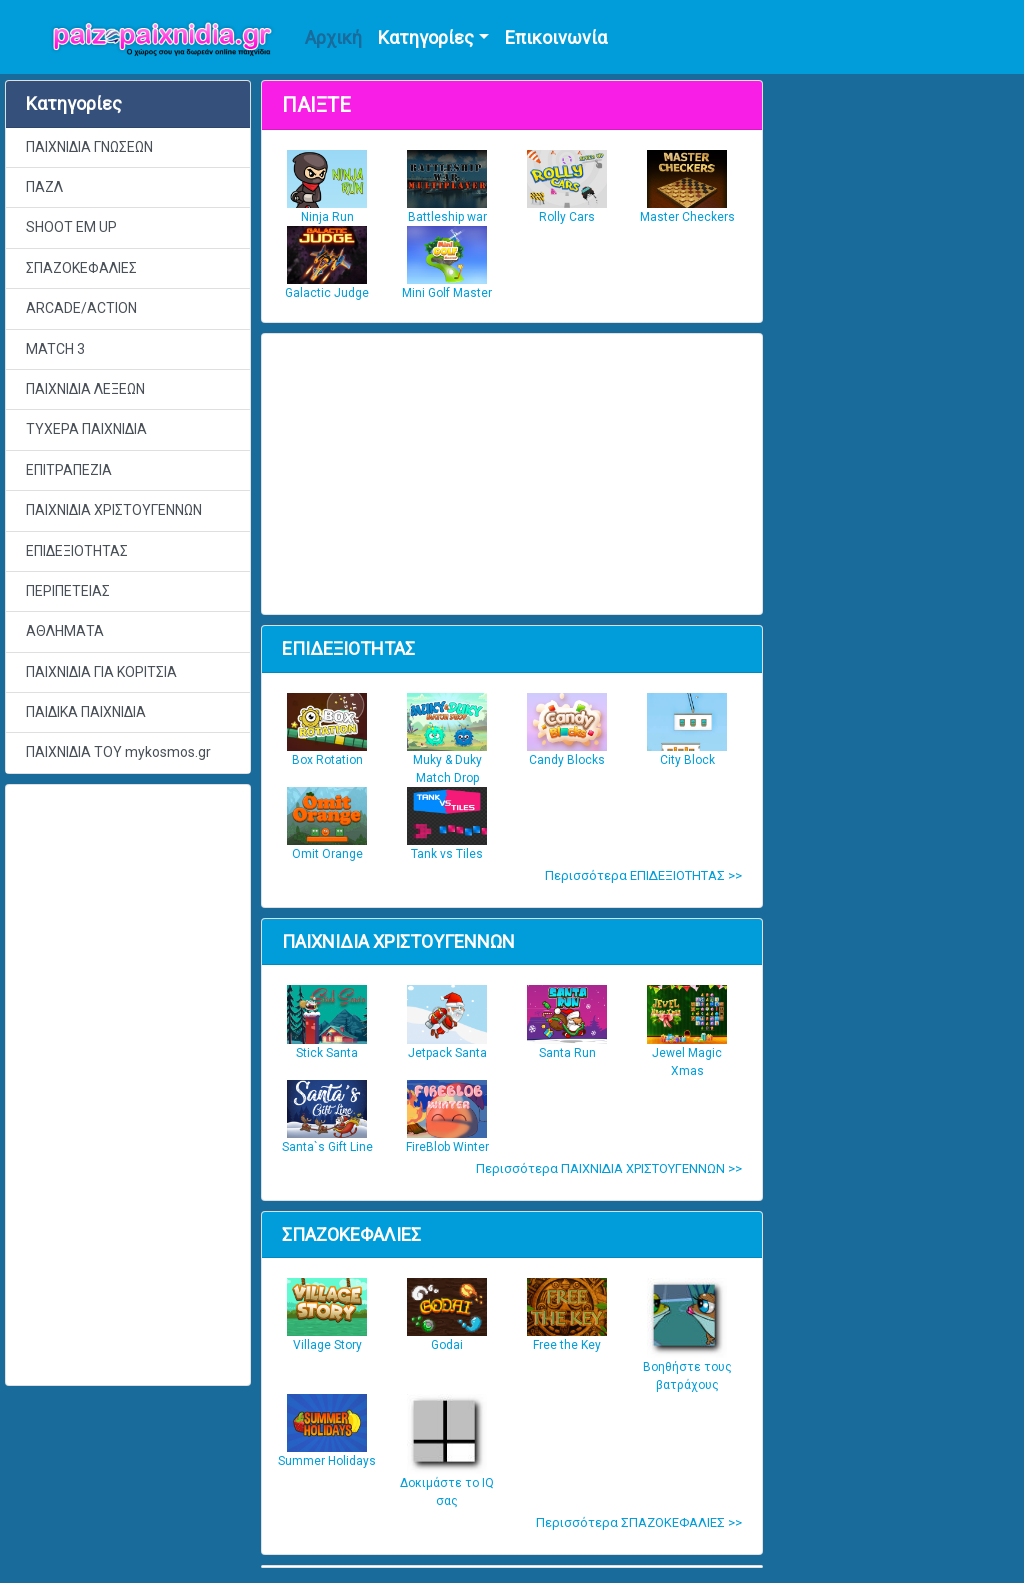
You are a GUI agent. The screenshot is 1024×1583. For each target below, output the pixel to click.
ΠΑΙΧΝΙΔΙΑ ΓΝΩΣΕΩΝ (89, 147)
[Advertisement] (128, 1085)
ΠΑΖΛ (44, 187)
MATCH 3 (55, 349)
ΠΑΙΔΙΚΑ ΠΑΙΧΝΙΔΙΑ (86, 712)
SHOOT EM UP (71, 227)
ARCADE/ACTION (81, 308)
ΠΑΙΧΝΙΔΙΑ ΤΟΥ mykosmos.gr (118, 752)
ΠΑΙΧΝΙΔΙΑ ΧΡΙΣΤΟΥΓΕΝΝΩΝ (114, 510)
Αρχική (333, 37)
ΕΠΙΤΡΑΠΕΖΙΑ (69, 470)
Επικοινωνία (556, 37)
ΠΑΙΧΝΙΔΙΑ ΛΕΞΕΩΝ (85, 389)
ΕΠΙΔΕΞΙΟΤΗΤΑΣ (77, 551)
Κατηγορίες (426, 37)
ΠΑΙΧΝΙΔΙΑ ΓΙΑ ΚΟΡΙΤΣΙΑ (101, 672)
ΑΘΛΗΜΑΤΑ (65, 631)
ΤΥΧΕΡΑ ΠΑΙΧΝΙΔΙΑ (86, 429)
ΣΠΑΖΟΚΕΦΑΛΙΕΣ (81, 268)
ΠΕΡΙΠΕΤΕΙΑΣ (68, 591)
